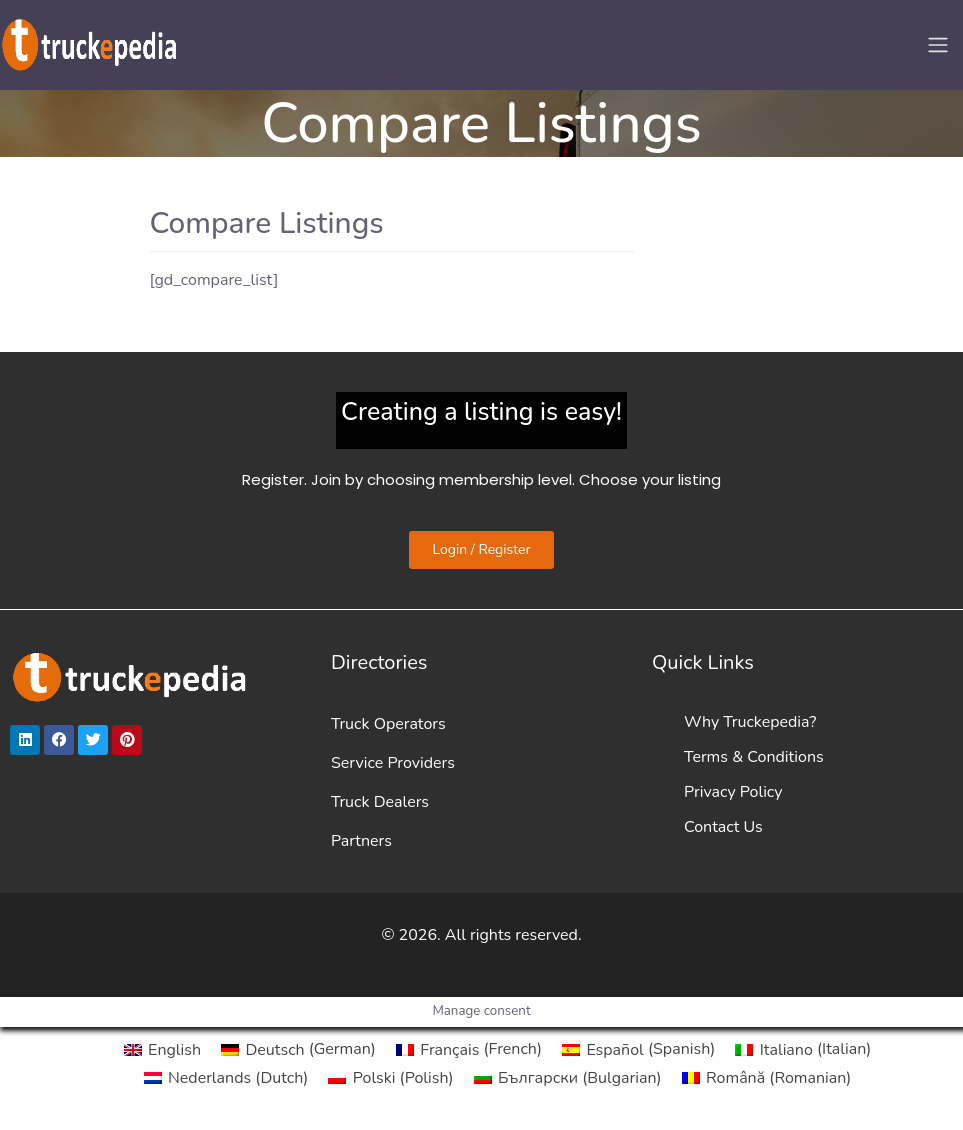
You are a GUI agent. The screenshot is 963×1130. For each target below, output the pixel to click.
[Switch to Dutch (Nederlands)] (226, 1078)
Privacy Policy (733, 792)
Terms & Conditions (754, 757)
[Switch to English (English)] (162, 1049)
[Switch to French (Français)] (469, 1049)
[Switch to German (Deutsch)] (298, 1049)
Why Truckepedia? (750, 722)
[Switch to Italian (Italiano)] (803, 1049)
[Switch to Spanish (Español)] (638, 1049)
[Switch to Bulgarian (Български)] (568, 1078)
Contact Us (723, 827)
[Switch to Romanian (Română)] (767, 1078)
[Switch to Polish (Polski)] (390, 1078)
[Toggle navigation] (938, 45)
